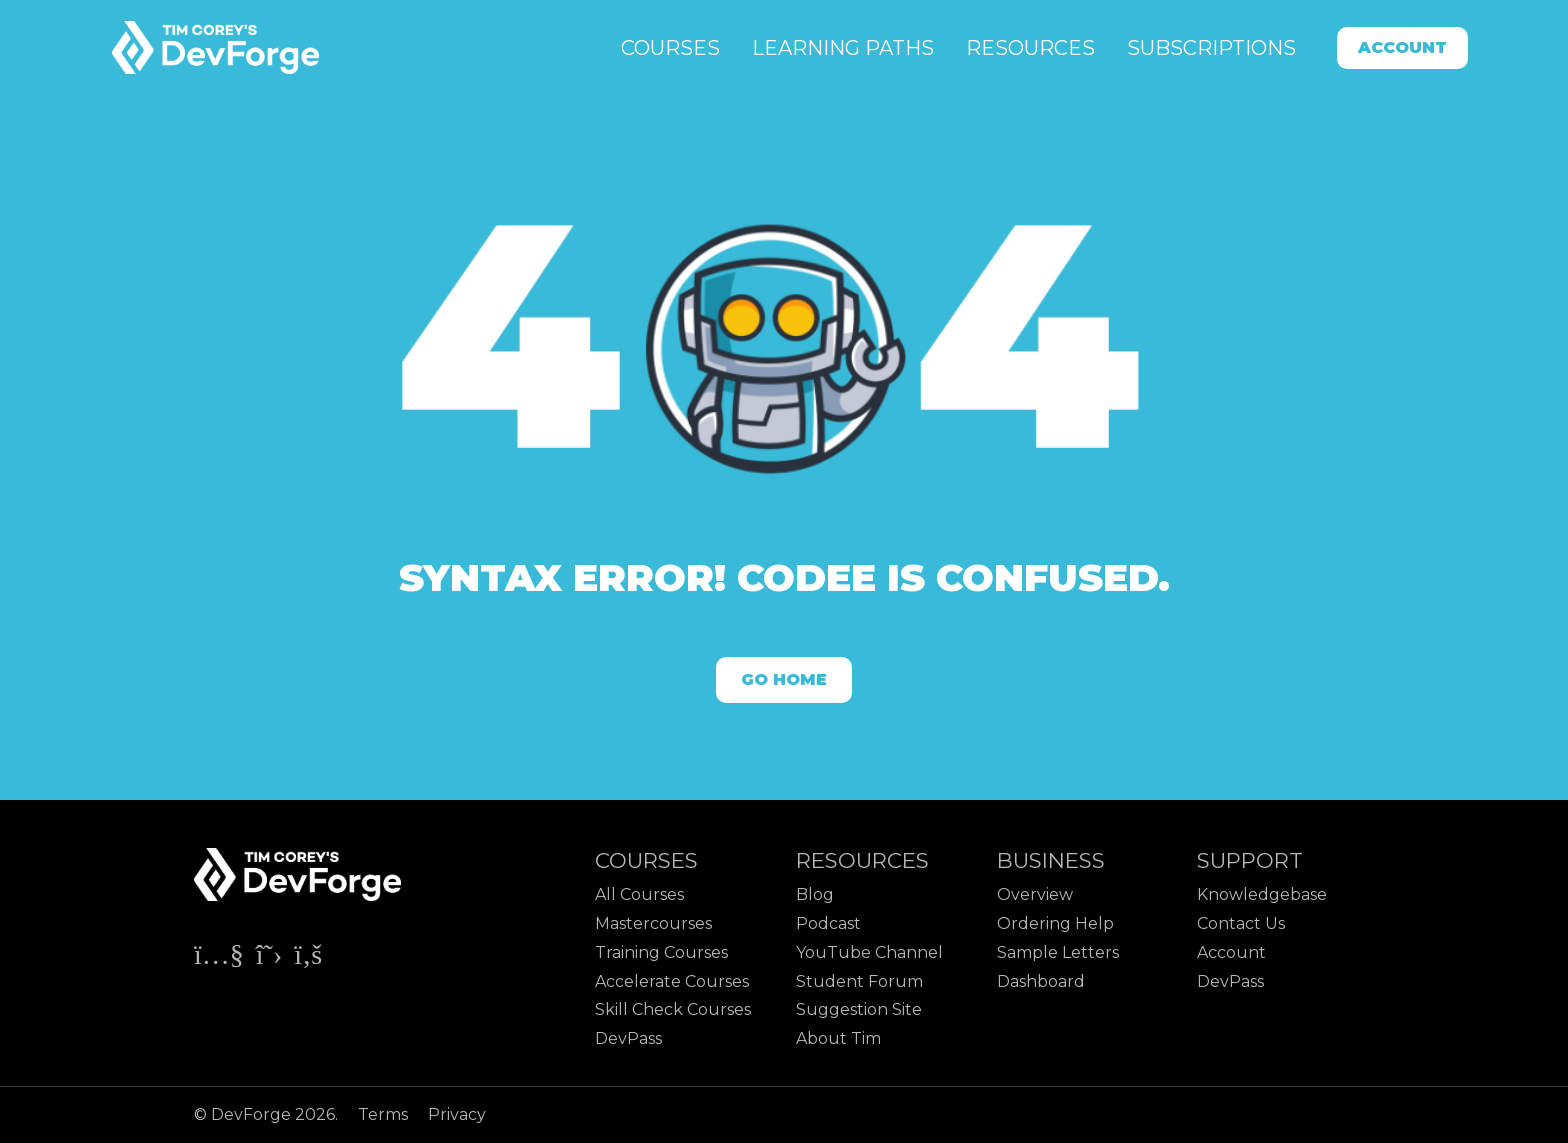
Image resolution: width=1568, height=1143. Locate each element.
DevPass (628, 1038)
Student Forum (859, 981)
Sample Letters (1058, 952)
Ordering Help (1055, 923)
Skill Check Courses (673, 1009)
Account (1402, 47)
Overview (1035, 894)
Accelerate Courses (672, 981)
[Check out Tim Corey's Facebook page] (308, 958)
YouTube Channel (869, 952)
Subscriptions (1211, 48)
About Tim (838, 1038)
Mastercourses (653, 923)
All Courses (639, 894)
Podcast (828, 923)
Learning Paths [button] (843, 48)
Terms (385, 1114)
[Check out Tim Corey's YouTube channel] (221, 958)
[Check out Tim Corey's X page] (271, 958)
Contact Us (1241, 923)
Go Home (784, 679)
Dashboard (1041, 981)
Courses (670, 48)
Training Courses (661, 952)
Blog (815, 894)
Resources (1030, 48)
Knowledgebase (1262, 894)
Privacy (457, 1114)
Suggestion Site (859, 1009)
